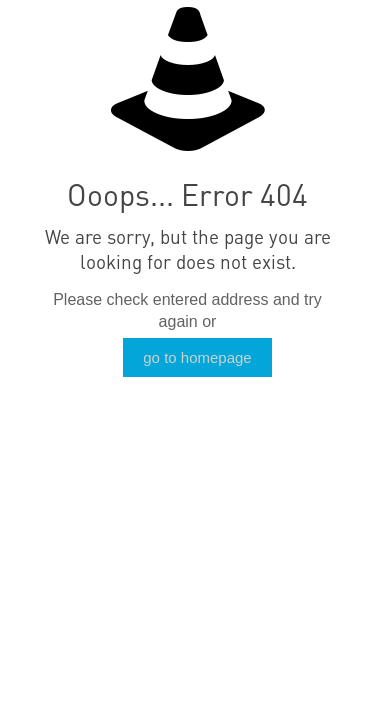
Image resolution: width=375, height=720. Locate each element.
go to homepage (197, 357)
